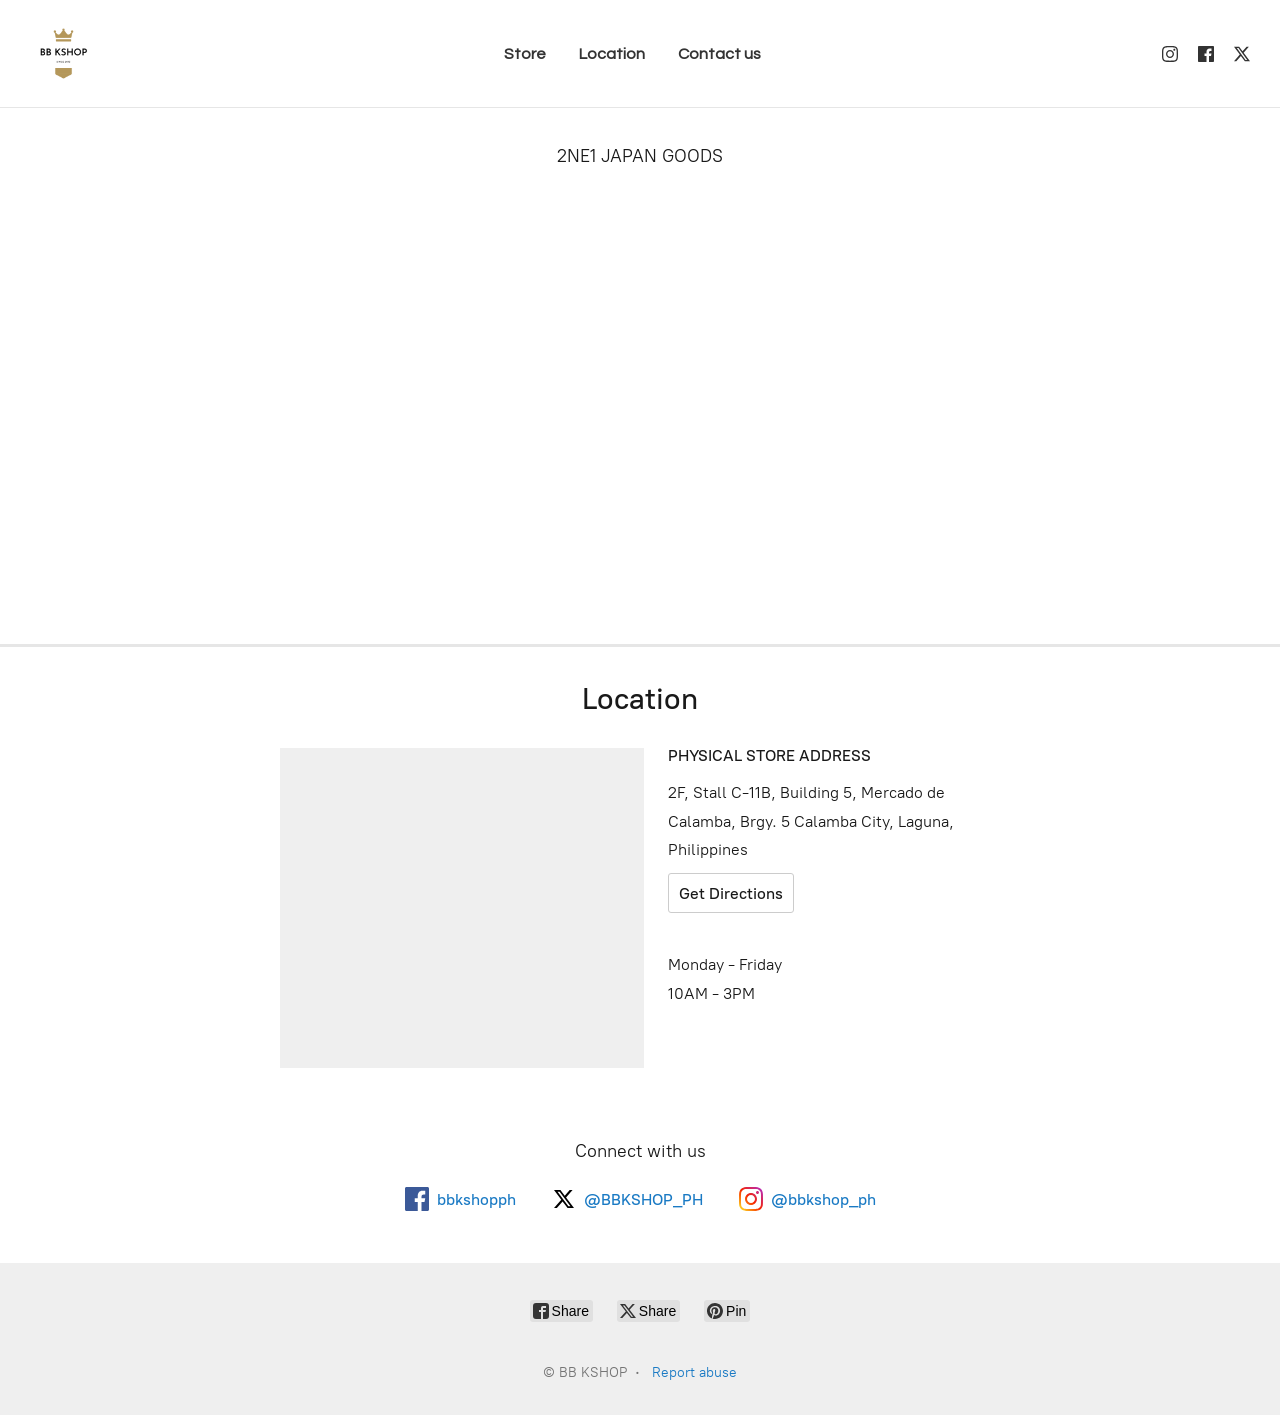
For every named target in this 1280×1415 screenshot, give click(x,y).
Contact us (719, 54)
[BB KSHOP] (63, 53)
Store (525, 54)
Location (612, 54)
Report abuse (694, 1372)
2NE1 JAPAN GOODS (640, 156)
